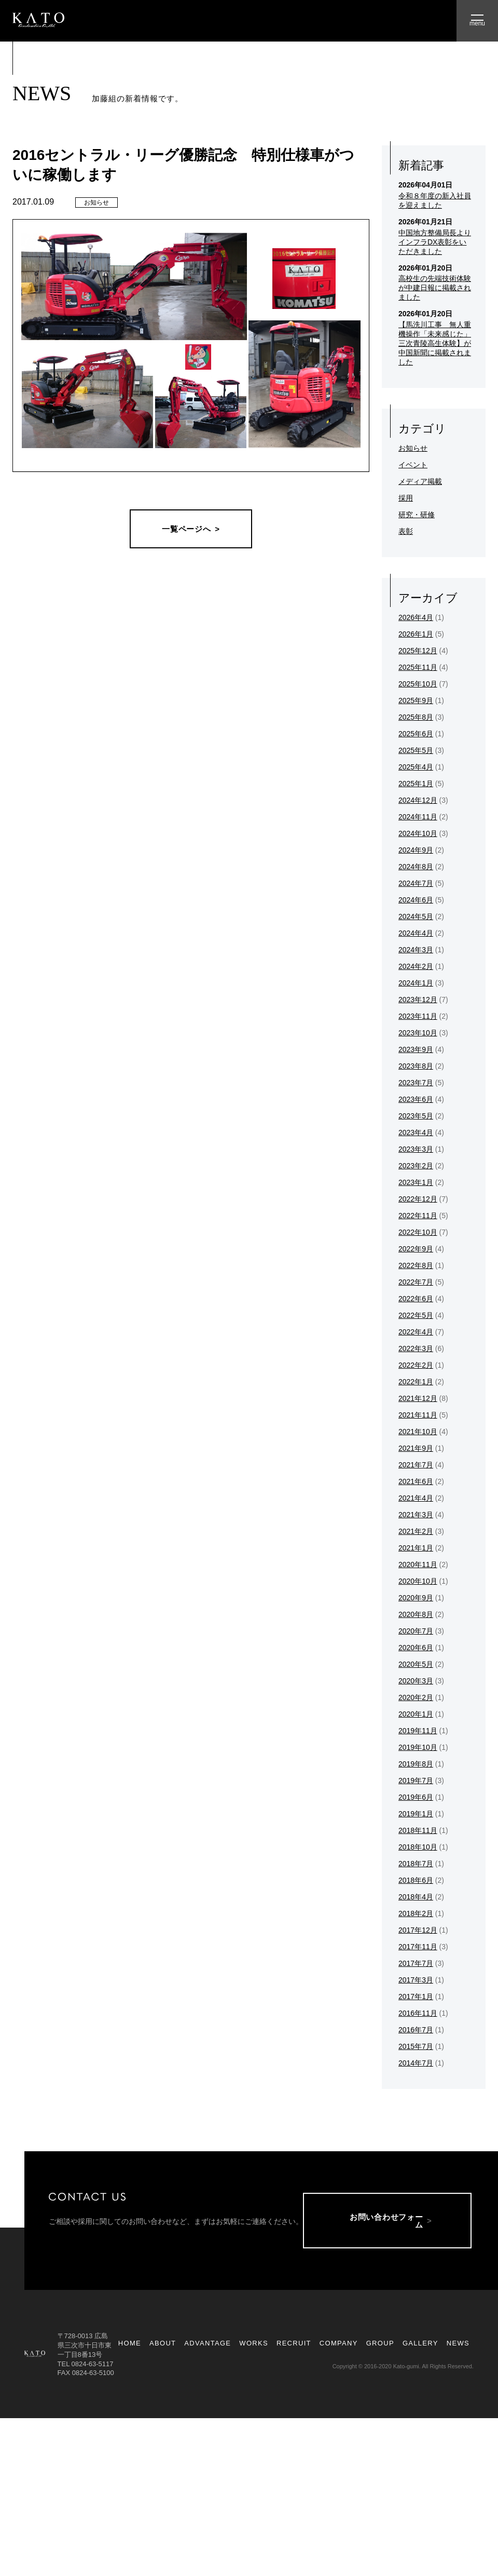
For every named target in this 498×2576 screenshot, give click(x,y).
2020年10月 (417, 1581)
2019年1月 (415, 1814)
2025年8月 (415, 717)
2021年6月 (415, 1481)
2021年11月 (417, 1415)
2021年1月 (415, 1548)
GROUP (380, 2347)
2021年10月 (417, 1431)
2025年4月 (415, 767)
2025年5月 (415, 750)
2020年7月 (415, 1631)
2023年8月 (415, 1066)
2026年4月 (415, 617)
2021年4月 (415, 1498)
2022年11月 (417, 1215)
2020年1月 (415, 1714)
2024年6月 (415, 900)
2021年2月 (415, 1531)
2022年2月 (415, 1365)
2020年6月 (415, 1647)
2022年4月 (415, 1332)
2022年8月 (415, 1265)
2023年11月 (417, 1016)
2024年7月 (415, 883)
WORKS (253, 2347)
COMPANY (339, 2347)
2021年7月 (415, 1465)
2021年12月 (417, 1398)
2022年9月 (415, 1249)
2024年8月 (415, 866)
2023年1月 (415, 1182)
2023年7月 (415, 1082)
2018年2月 (415, 1913)
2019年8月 (415, 1764)
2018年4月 (415, 1897)
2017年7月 (415, 1963)
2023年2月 (415, 1166)
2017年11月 (417, 1947)
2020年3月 (415, 1681)
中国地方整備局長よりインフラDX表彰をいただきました (434, 241)
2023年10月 (417, 1033)
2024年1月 (415, 983)
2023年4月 (415, 1132)
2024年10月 (417, 833)
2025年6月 (415, 734)
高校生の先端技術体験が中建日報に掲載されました (434, 287)
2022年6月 (415, 1298)
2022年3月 (415, 1348)
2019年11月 (417, 1731)
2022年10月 (417, 1232)
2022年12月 (417, 1199)
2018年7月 (415, 1863)
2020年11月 (417, 1564)
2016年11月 (417, 2013)
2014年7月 (415, 2063)
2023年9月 (415, 1049)
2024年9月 (415, 850)
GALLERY (420, 2347)
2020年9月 (415, 1598)
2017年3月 (415, 1980)
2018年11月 (417, 1830)
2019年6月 (415, 1797)
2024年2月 (415, 966)
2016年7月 (415, 2030)
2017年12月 (417, 1930)
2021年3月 (415, 1514)
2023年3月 (415, 1149)
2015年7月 (415, 2046)
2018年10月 (417, 1847)
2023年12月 (417, 999)
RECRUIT (293, 2347)
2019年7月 (415, 1780)
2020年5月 (415, 1664)
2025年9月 (415, 700)
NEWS (458, 2347)
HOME (129, 2347)
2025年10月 (417, 684)
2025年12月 (417, 650)
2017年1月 (415, 1996)
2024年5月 (415, 916)
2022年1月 (415, 1382)
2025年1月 (415, 783)
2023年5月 (415, 1116)
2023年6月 (415, 1099)
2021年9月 (415, 1448)
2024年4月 (415, 933)
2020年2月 (415, 1697)
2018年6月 (415, 1880)
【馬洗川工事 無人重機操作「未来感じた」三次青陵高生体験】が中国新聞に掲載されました (434, 343)
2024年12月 (417, 800)
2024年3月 (415, 950)
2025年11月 (417, 667)
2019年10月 (417, 1747)
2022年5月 (415, 1315)
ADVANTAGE (207, 2347)
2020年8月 (415, 1614)
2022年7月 (415, 1282)
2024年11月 (417, 817)
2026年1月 (415, 634)
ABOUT (162, 2347)
